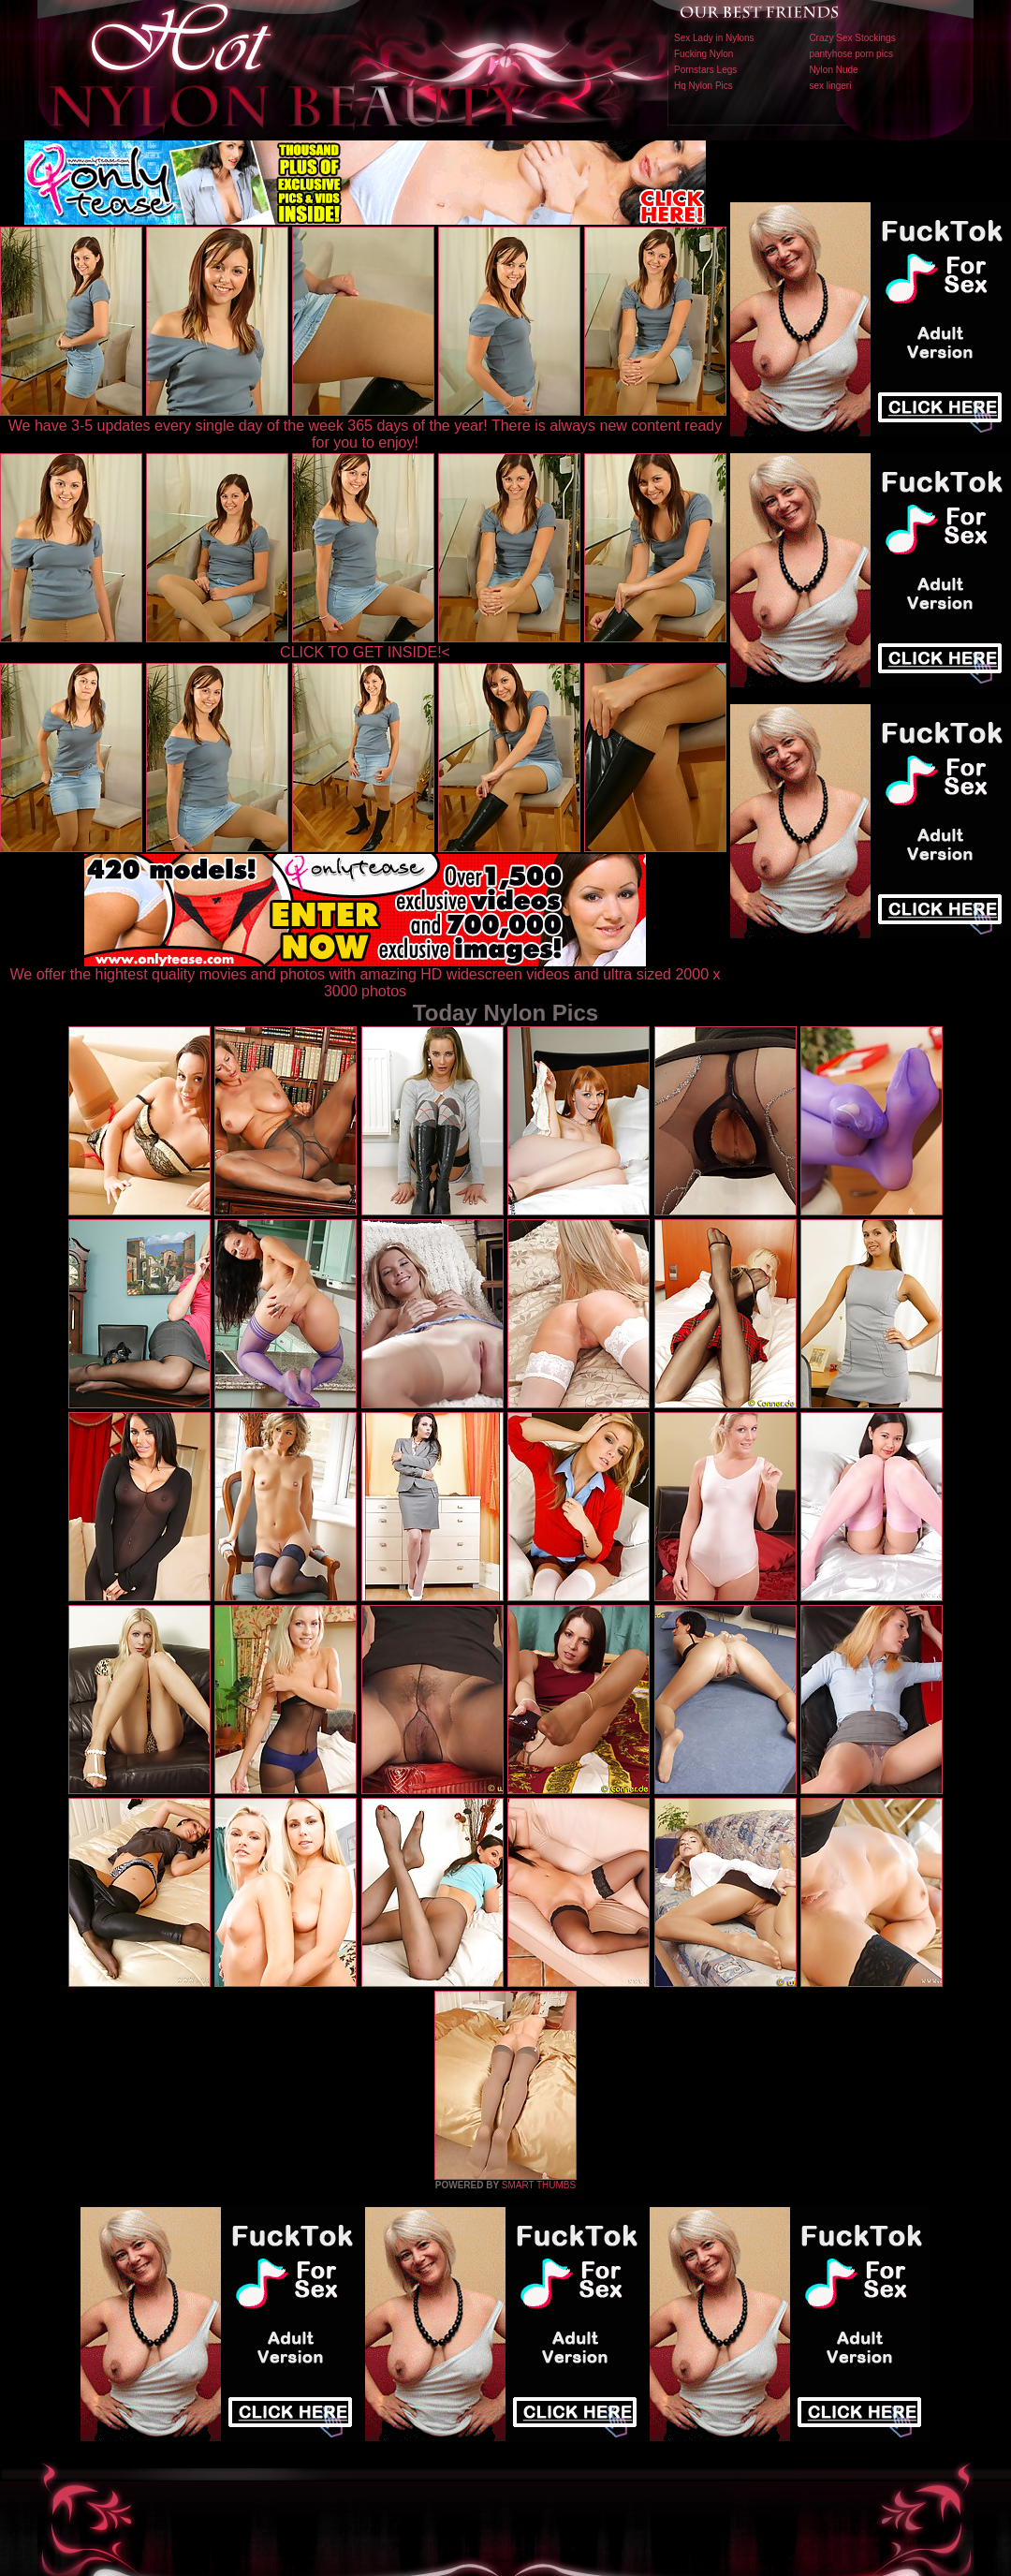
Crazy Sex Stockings (852, 38)
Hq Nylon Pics (703, 86)
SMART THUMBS (539, 2185)
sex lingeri (830, 86)
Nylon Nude (833, 70)
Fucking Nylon (703, 54)
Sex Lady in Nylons (714, 38)
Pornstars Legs (705, 70)
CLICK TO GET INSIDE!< (365, 652)
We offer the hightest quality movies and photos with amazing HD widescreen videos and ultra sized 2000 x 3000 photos (365, 976)
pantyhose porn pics (851, 54)
